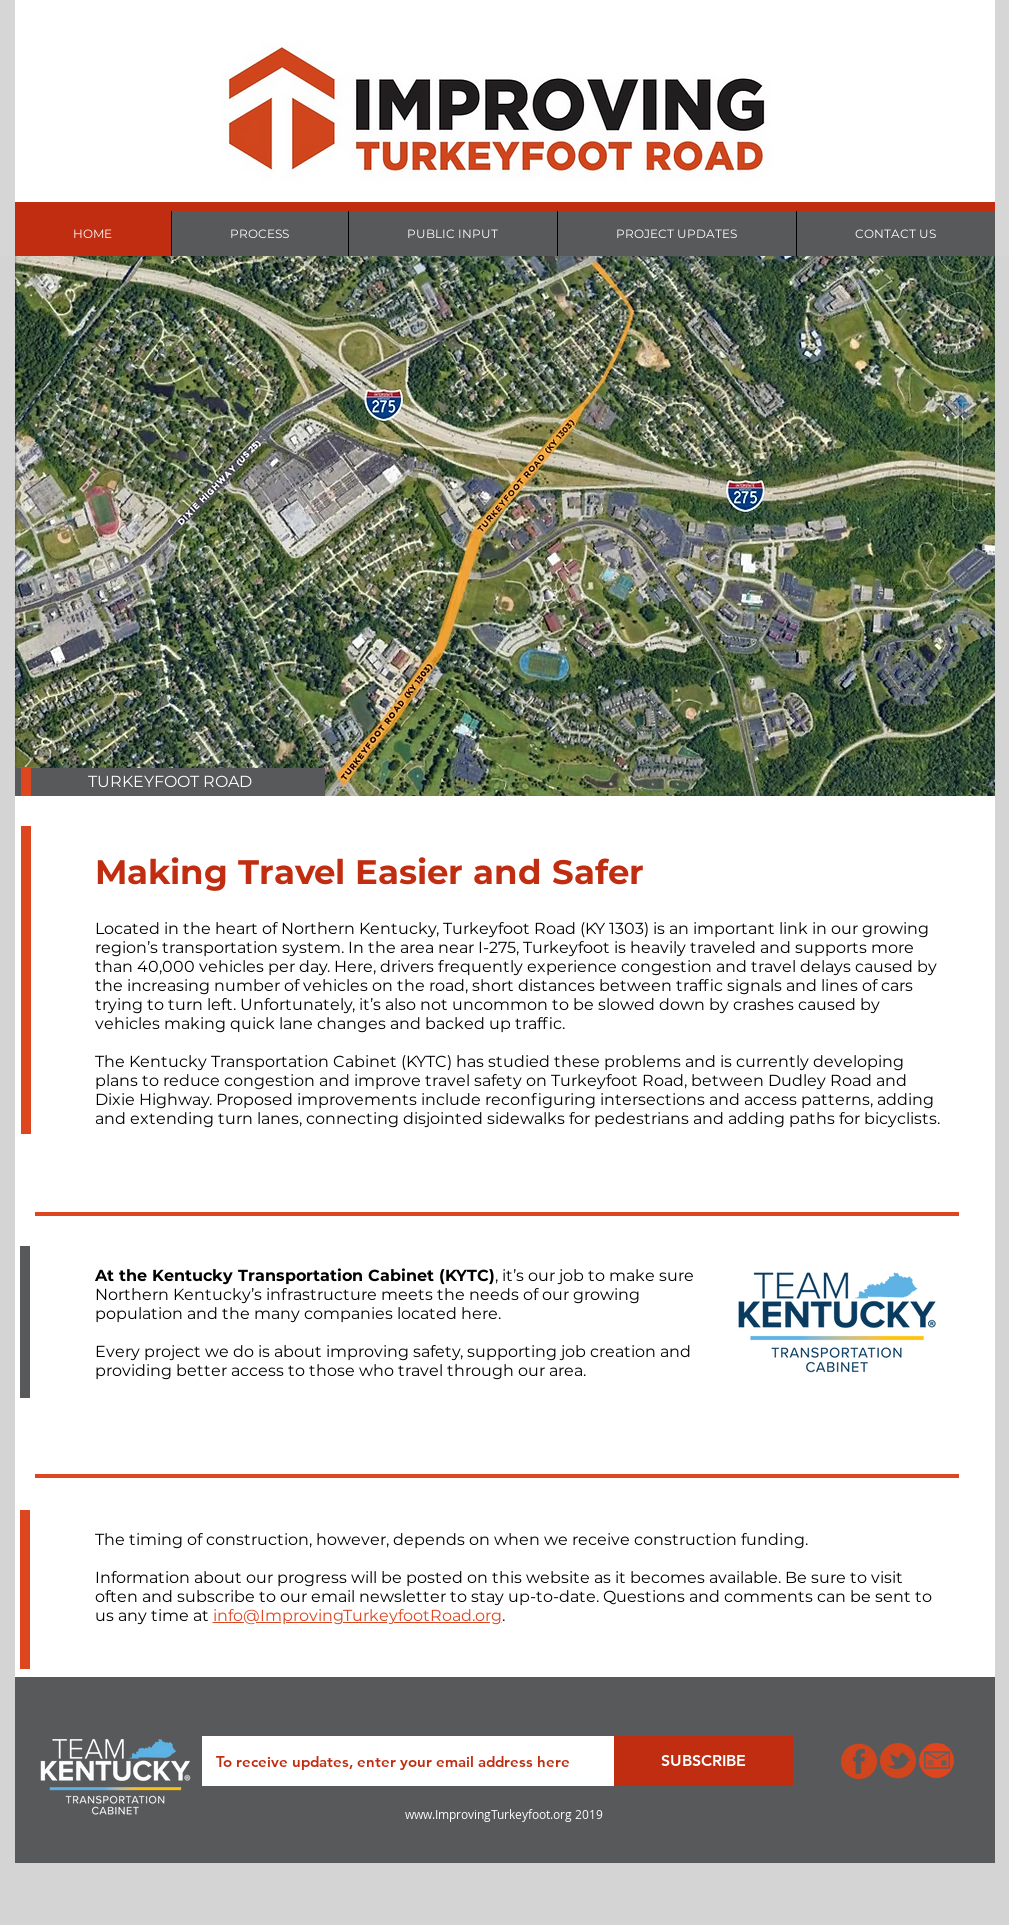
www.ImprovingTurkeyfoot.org (488, 1814)
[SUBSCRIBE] (703, 1761)
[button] (170, 782)
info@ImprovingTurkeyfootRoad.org (357, 1615)
